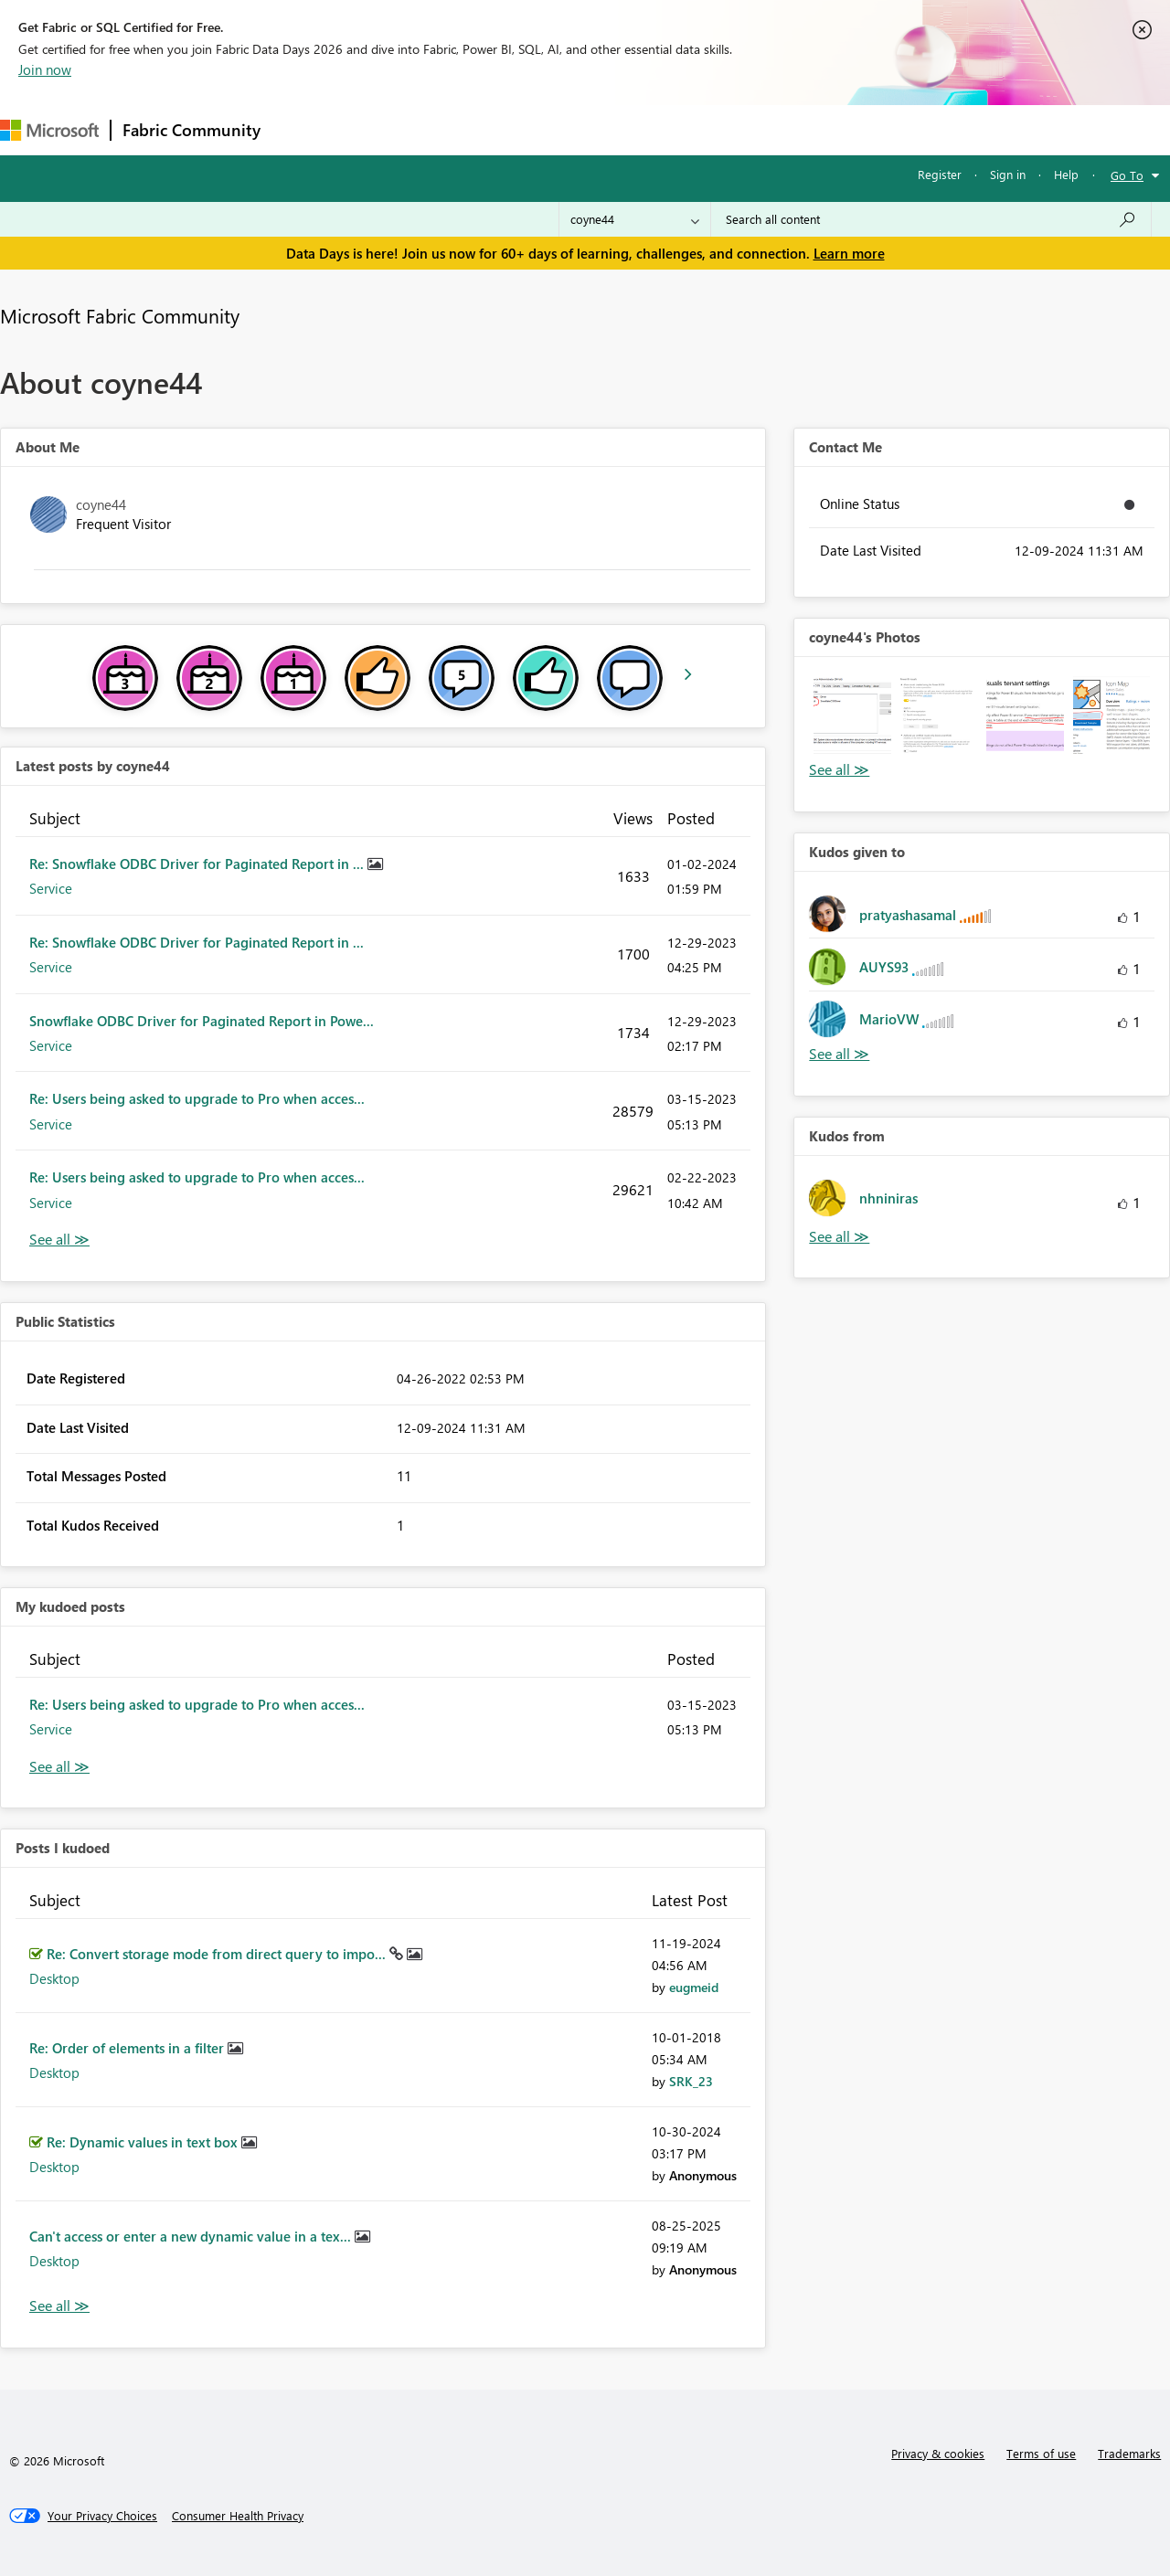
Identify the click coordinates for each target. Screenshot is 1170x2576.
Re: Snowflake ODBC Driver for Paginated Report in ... (198, 863)
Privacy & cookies (937, 2453)
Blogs (620, 129)
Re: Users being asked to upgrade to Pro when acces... (197, 1098)
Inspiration (382, 129)
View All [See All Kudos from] (839, 1236)
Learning (691, 129)
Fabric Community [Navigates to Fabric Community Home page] (191, 130)
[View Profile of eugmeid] (693, 1987)
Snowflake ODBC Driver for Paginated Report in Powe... (201, 1021)
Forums (302, 129)
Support (768, 129)
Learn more (849, 253)
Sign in (1008, 174)
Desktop (54, 1978)
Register (940, 174)
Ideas (457, 129)
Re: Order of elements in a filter (128, 2048)
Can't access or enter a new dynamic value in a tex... (192, 2236)
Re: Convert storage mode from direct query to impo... (218, 1954)
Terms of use (1041, 2453)
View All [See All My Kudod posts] (59, 1766)
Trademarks (1129, 2453)
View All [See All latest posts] (59, 1239)
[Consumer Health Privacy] (237, 2515)
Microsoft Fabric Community (119, 315)
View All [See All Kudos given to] (839, 1054)
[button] (852, 714)
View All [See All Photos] (839, 769)
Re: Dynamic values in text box (144, 2142)
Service (50, 888)
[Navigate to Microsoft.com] (49, 130)
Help (1066, 174)
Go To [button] (1127, 175)
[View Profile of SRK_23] (691, 2081)
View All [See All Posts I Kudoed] (59, 2305)
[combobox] (931, 219)
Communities (539, 129)
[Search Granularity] (634, 219)
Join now (44, 69)
